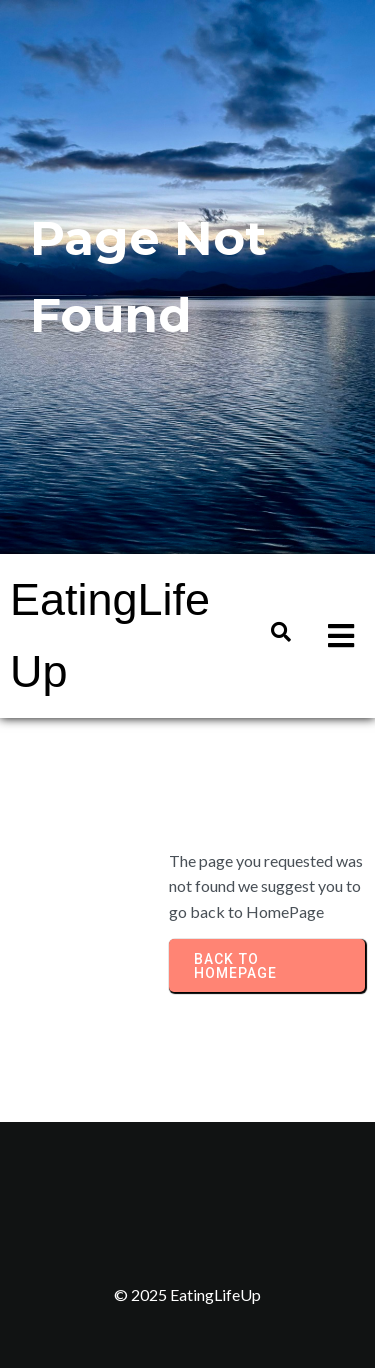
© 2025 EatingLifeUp (187, 1294)
